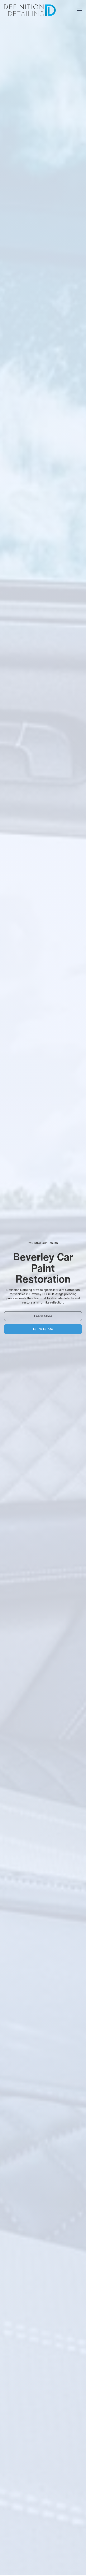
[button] (78, 10)
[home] (29, 10)
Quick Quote (43, 1329)
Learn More (43, 1316)
